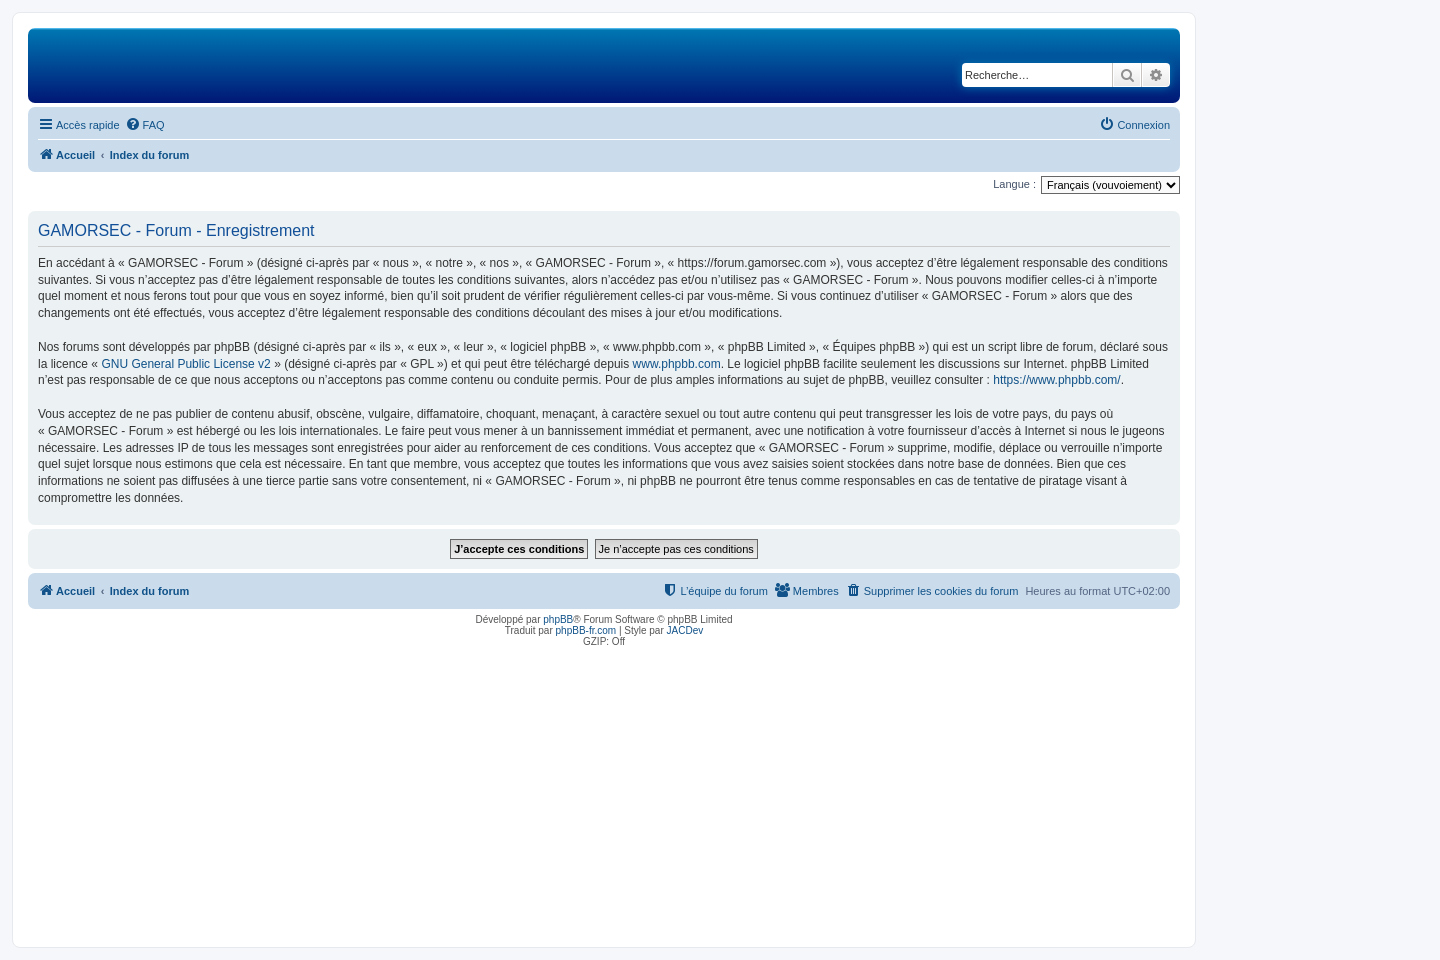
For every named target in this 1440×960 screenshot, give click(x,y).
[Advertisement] (604, 792)
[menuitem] (145, 125)
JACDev (685, 630)
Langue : (1014, 184)
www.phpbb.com (677, 364)
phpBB (558, 619)
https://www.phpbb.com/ (1056, 380)
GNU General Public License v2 (185, 364)
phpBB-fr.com (586, 630)
